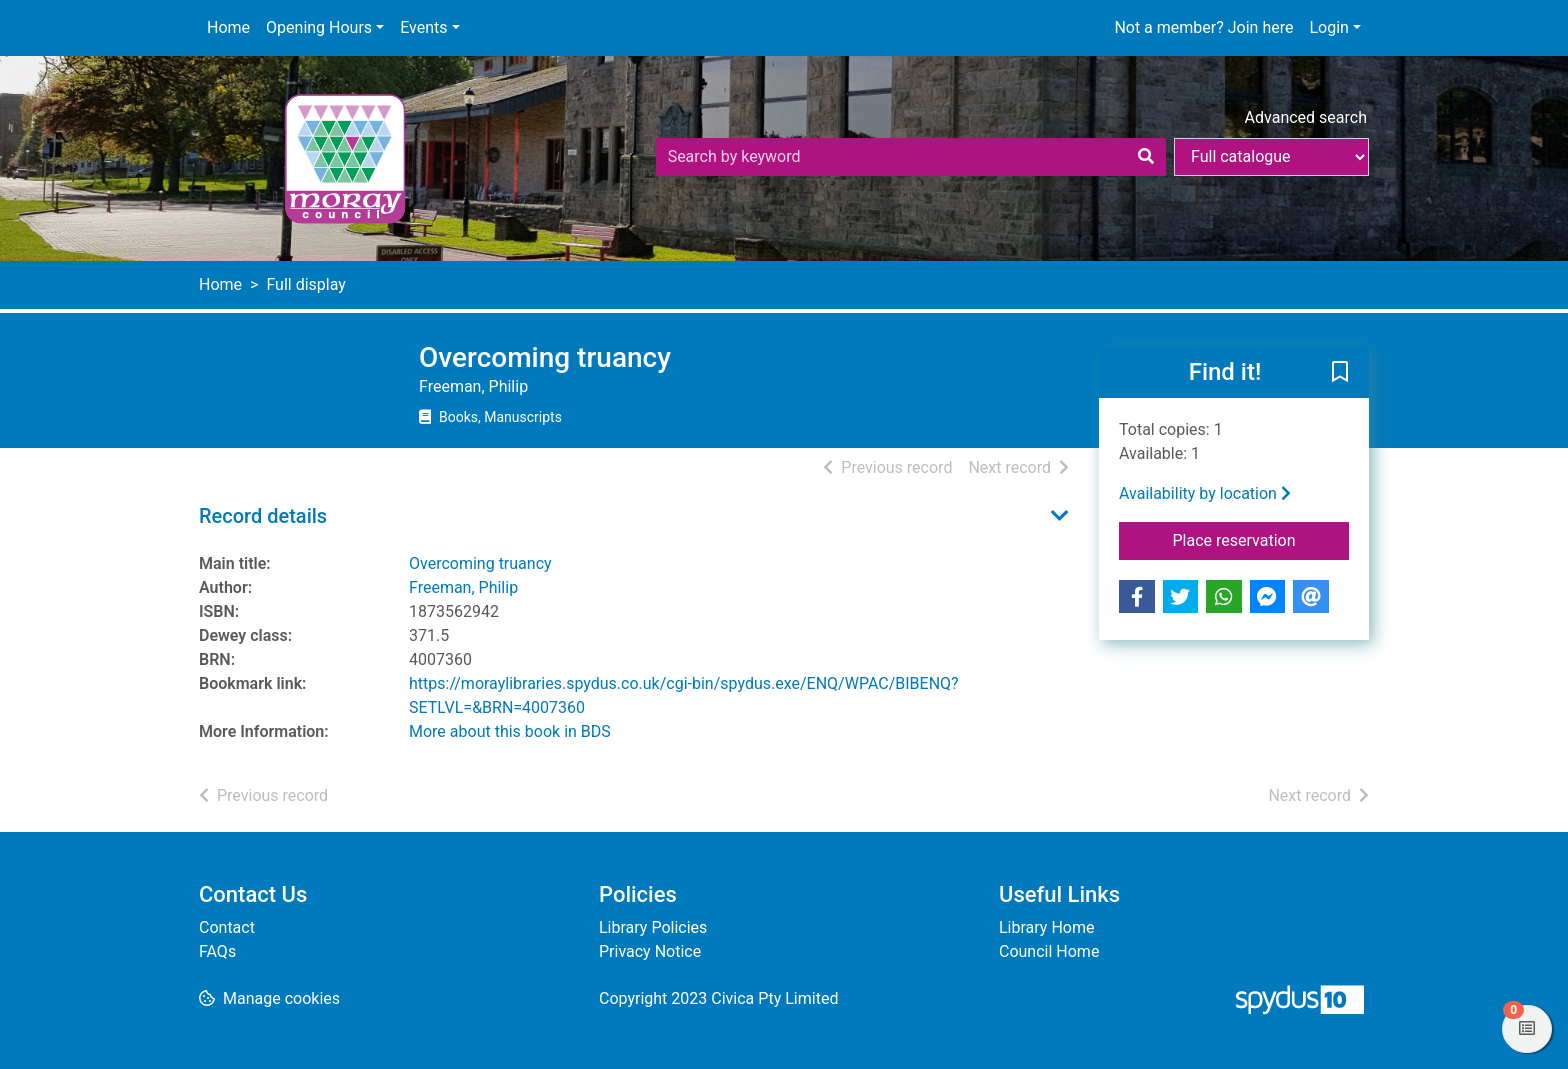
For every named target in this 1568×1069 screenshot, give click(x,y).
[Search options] (1271, 157)
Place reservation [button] (1261, 539)
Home (228, 27)
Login (1328, 27)
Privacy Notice (650, 951)
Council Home (1049, 951)
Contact (227, 927)
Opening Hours (319, 27)
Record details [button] (263, 516)
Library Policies (653, 927)
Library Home (1046, 927)
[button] (1340, 373)
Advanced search (1306, 117)
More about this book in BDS (510, 731)
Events (423, 27)
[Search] (1146, 157)
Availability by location (1205, 493)
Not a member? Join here (1203, 27)
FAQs (217, 951)
